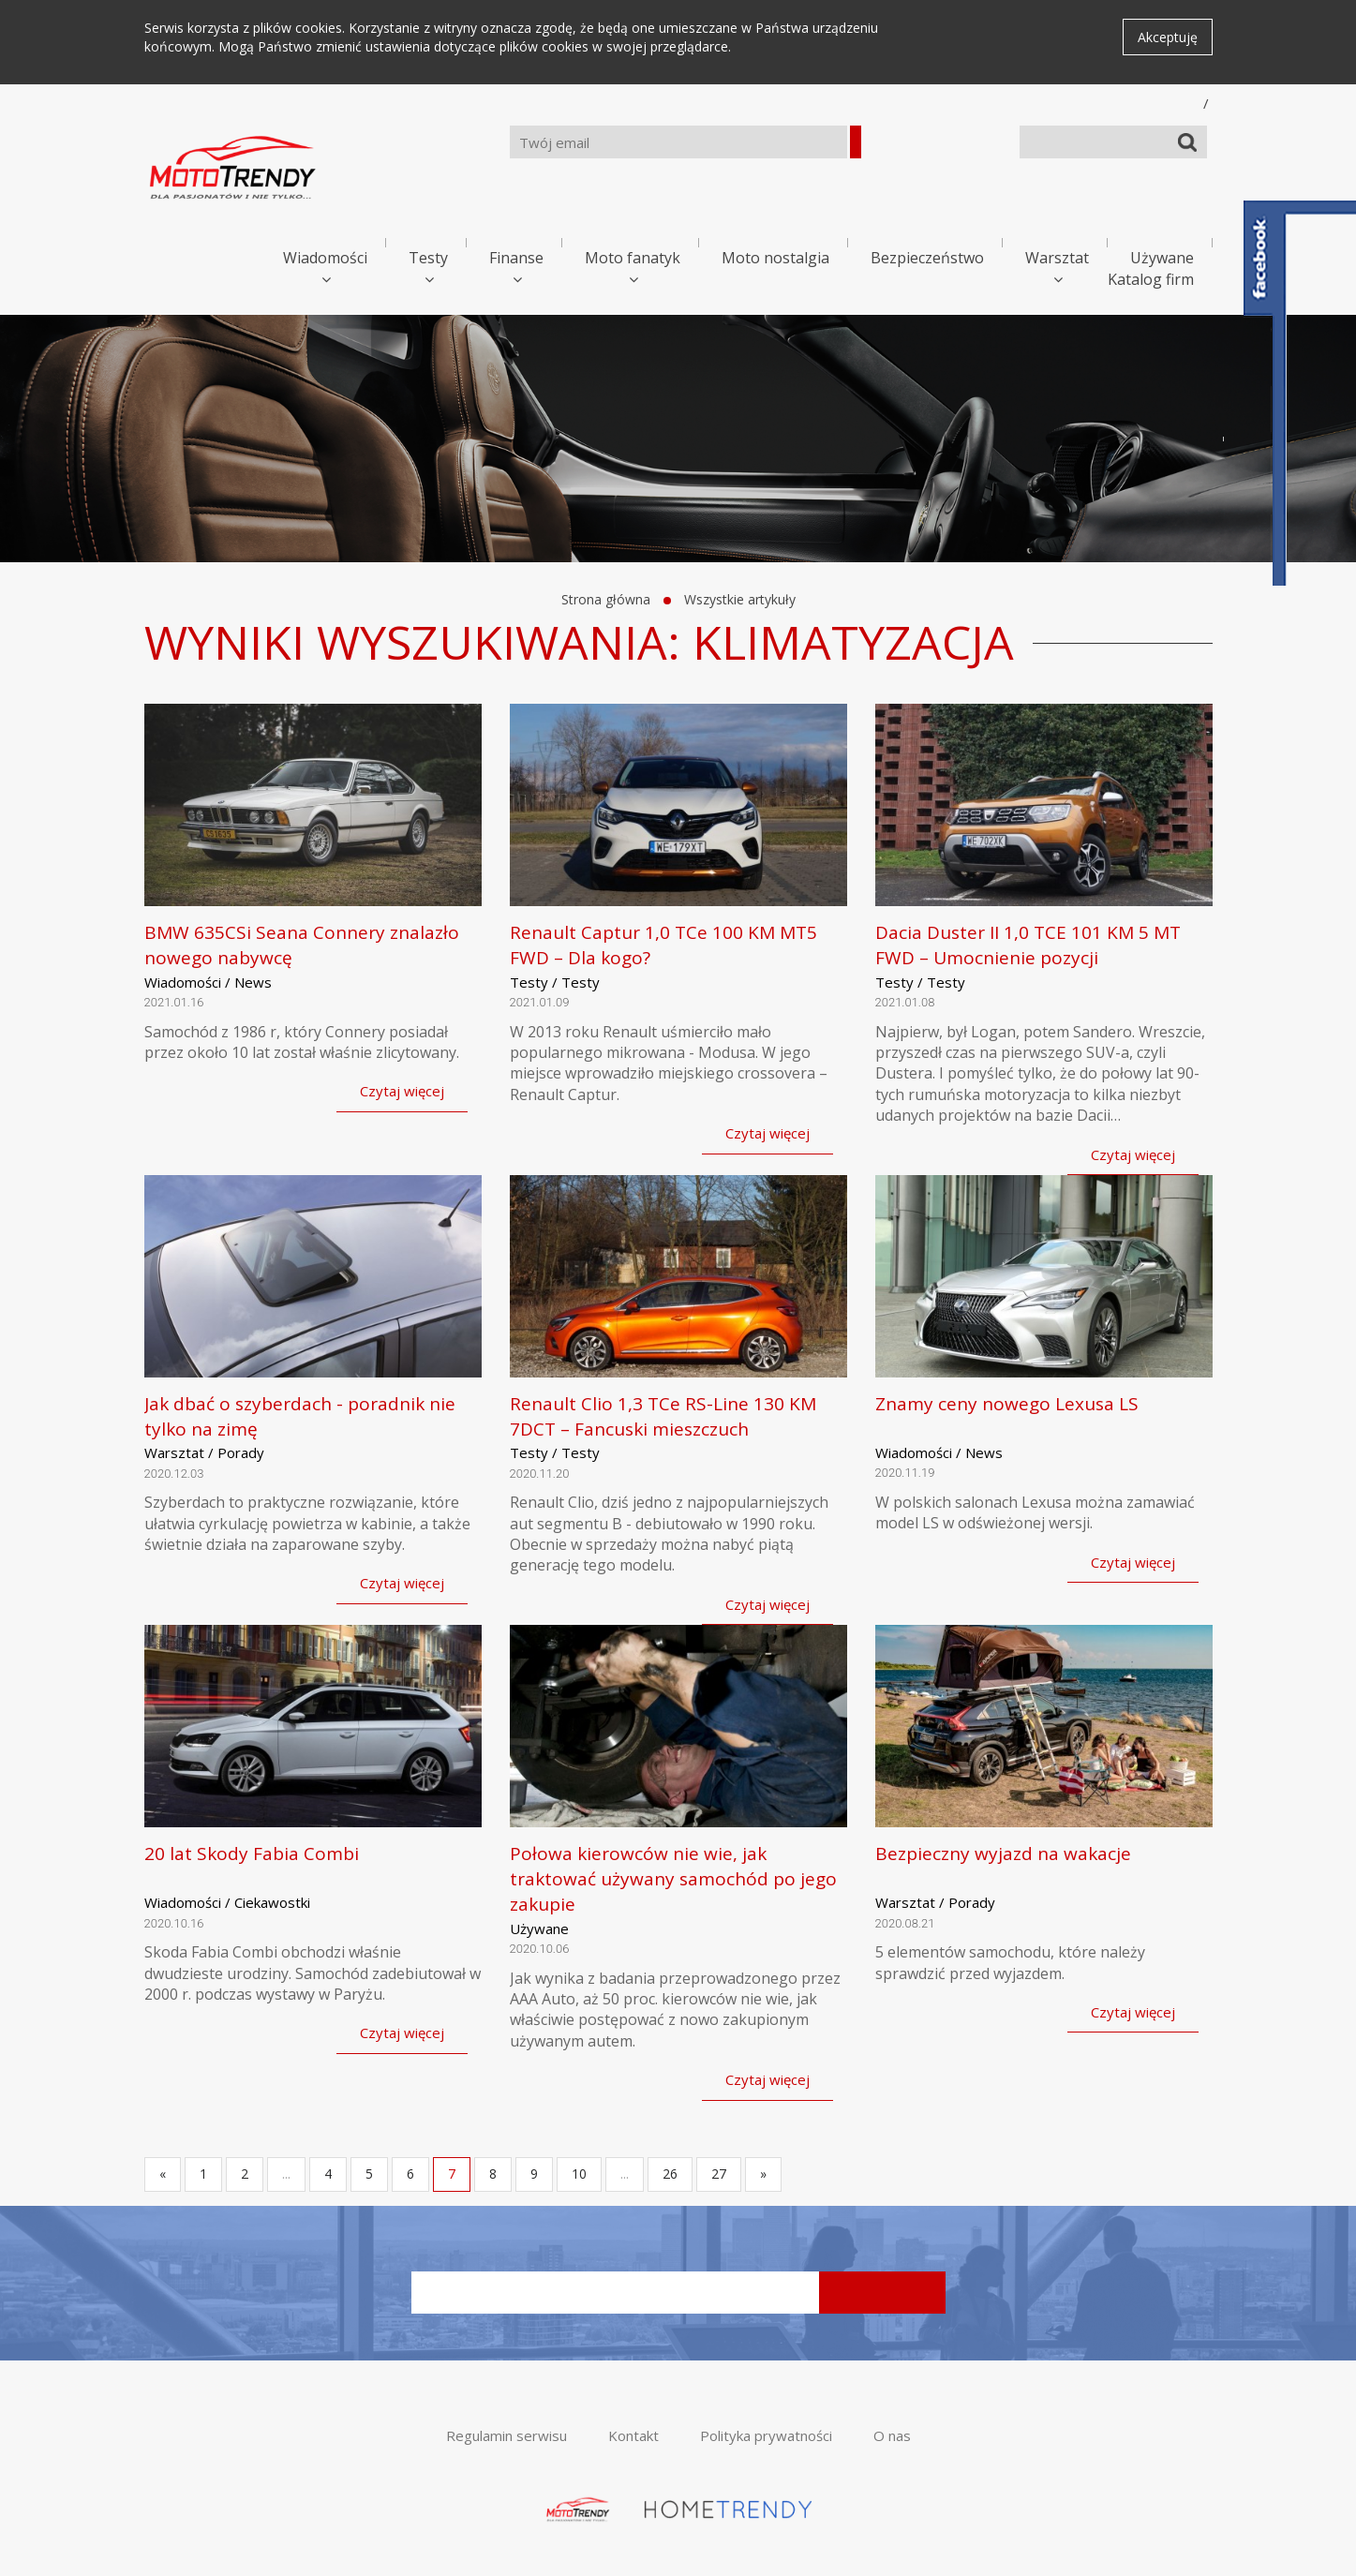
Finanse (516, 257)
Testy (428, 257)
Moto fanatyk (632, 257)
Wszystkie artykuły (740, 599)
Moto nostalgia (775, 257)
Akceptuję (1168, 37)
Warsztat (1057, 257)
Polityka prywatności (766, 2435)
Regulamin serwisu (506, 2435)
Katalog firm (1151, 279)
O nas (892, 2435)
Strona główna (605, 599)
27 (718, 2173)
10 (579, 2173)
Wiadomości (325, 257)
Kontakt (633, 2435)
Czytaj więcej (402, 1090)
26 (670, 2173)
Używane (1162, 257)
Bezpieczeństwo (927, 257)
